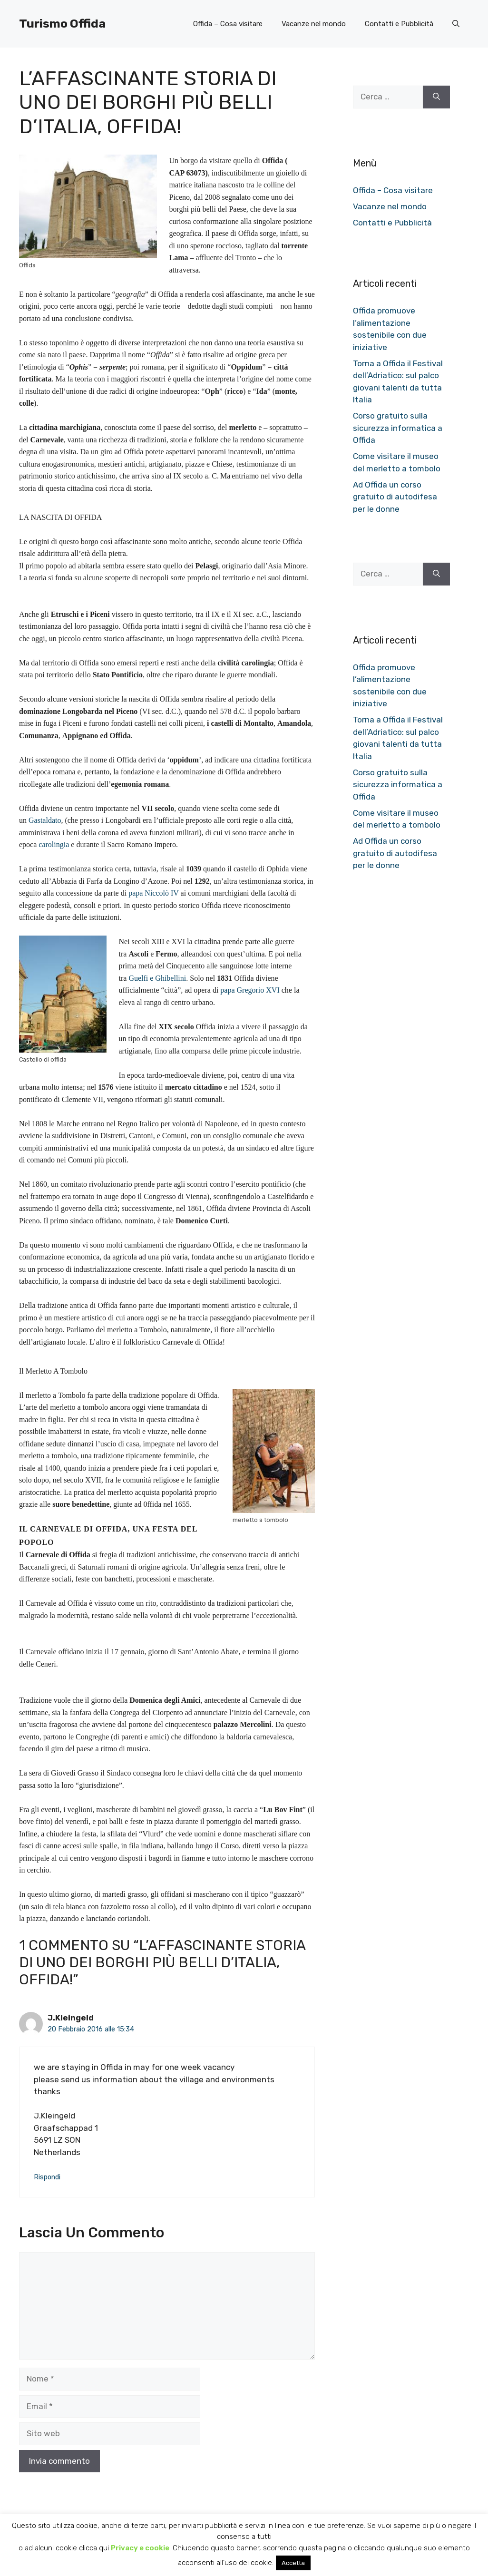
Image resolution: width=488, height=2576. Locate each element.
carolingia (54, 844)
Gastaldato (45, 820)
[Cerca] (436, 97)
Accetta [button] (293, 2562)
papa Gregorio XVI (249, 990)
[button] (456, 24)
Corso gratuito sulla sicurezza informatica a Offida (397, 428)
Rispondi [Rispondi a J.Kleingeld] (47, 2177)
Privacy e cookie (140, 2548)
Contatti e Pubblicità (399, 24)
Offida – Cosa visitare (228, 24)
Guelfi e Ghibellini (157, 978)
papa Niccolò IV (153, 893)
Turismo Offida (62, 23)
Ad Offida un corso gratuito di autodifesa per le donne (395, 497)
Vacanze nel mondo (314, 24)
